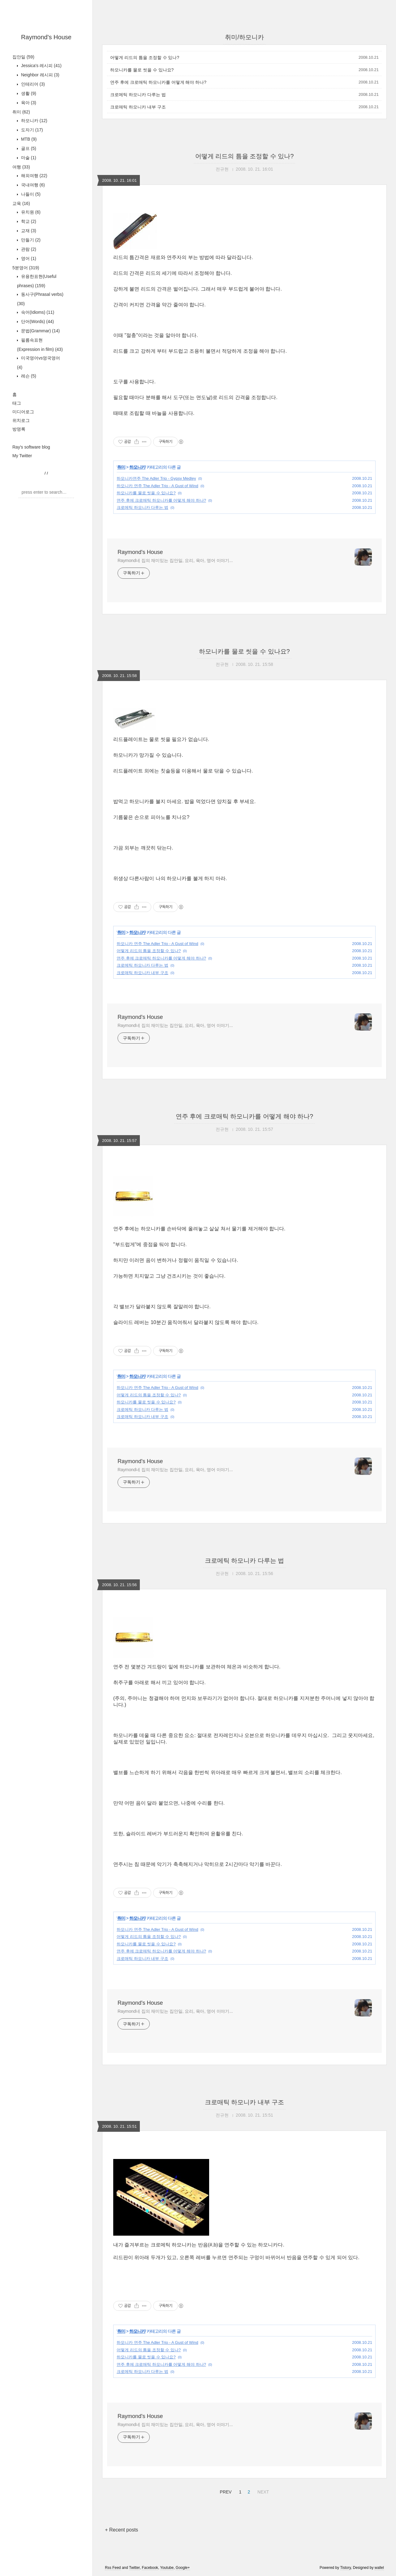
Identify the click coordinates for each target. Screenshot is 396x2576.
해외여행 (33, 175)
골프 (28, 148)
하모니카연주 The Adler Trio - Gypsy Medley (156, 478)
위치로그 (21, 420)
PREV (225, 2491)
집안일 (23, 56)
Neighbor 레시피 (39, 74)
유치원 (30, 212)
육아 (28, 102)
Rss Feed (113, 2567)
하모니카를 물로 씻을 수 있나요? (142, 69)
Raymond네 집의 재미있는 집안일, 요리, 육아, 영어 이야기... (175, 560)
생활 (28, 93)
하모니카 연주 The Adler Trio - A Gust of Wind (157, 485)
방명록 (18, 429)
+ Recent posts (121, 2529)
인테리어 (32, 84)
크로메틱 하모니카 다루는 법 (138, 94)
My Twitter (22, 455)
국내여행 (32, 184)
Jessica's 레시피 (41, 65)
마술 (28, 157)
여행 (21, 166)
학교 (28, 221)
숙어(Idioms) (37, 312)
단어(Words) (37, 321)
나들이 (30, 194)
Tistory (345, 2567)
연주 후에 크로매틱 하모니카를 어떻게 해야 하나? (158, 82)
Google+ (183, 2567)
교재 (28, 230)
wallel (379, 2567)
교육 (21, 203)
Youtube (167, 2567)
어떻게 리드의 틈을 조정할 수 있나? (144, 57)
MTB (28, 139)
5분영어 (25, 267)
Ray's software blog (31, 447)
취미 (21, 111)
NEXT (262, 2491)
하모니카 (33, 120)
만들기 (30, 239)
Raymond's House (46, 37)
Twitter (134, 2567)
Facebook (150, 2567)
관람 (28, 249)
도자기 (31, 129)
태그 (16, 403)
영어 (28, 258)
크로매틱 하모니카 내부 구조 (138, 106)
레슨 (28, 375)
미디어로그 (23, 411)
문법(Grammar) (40, 330)
